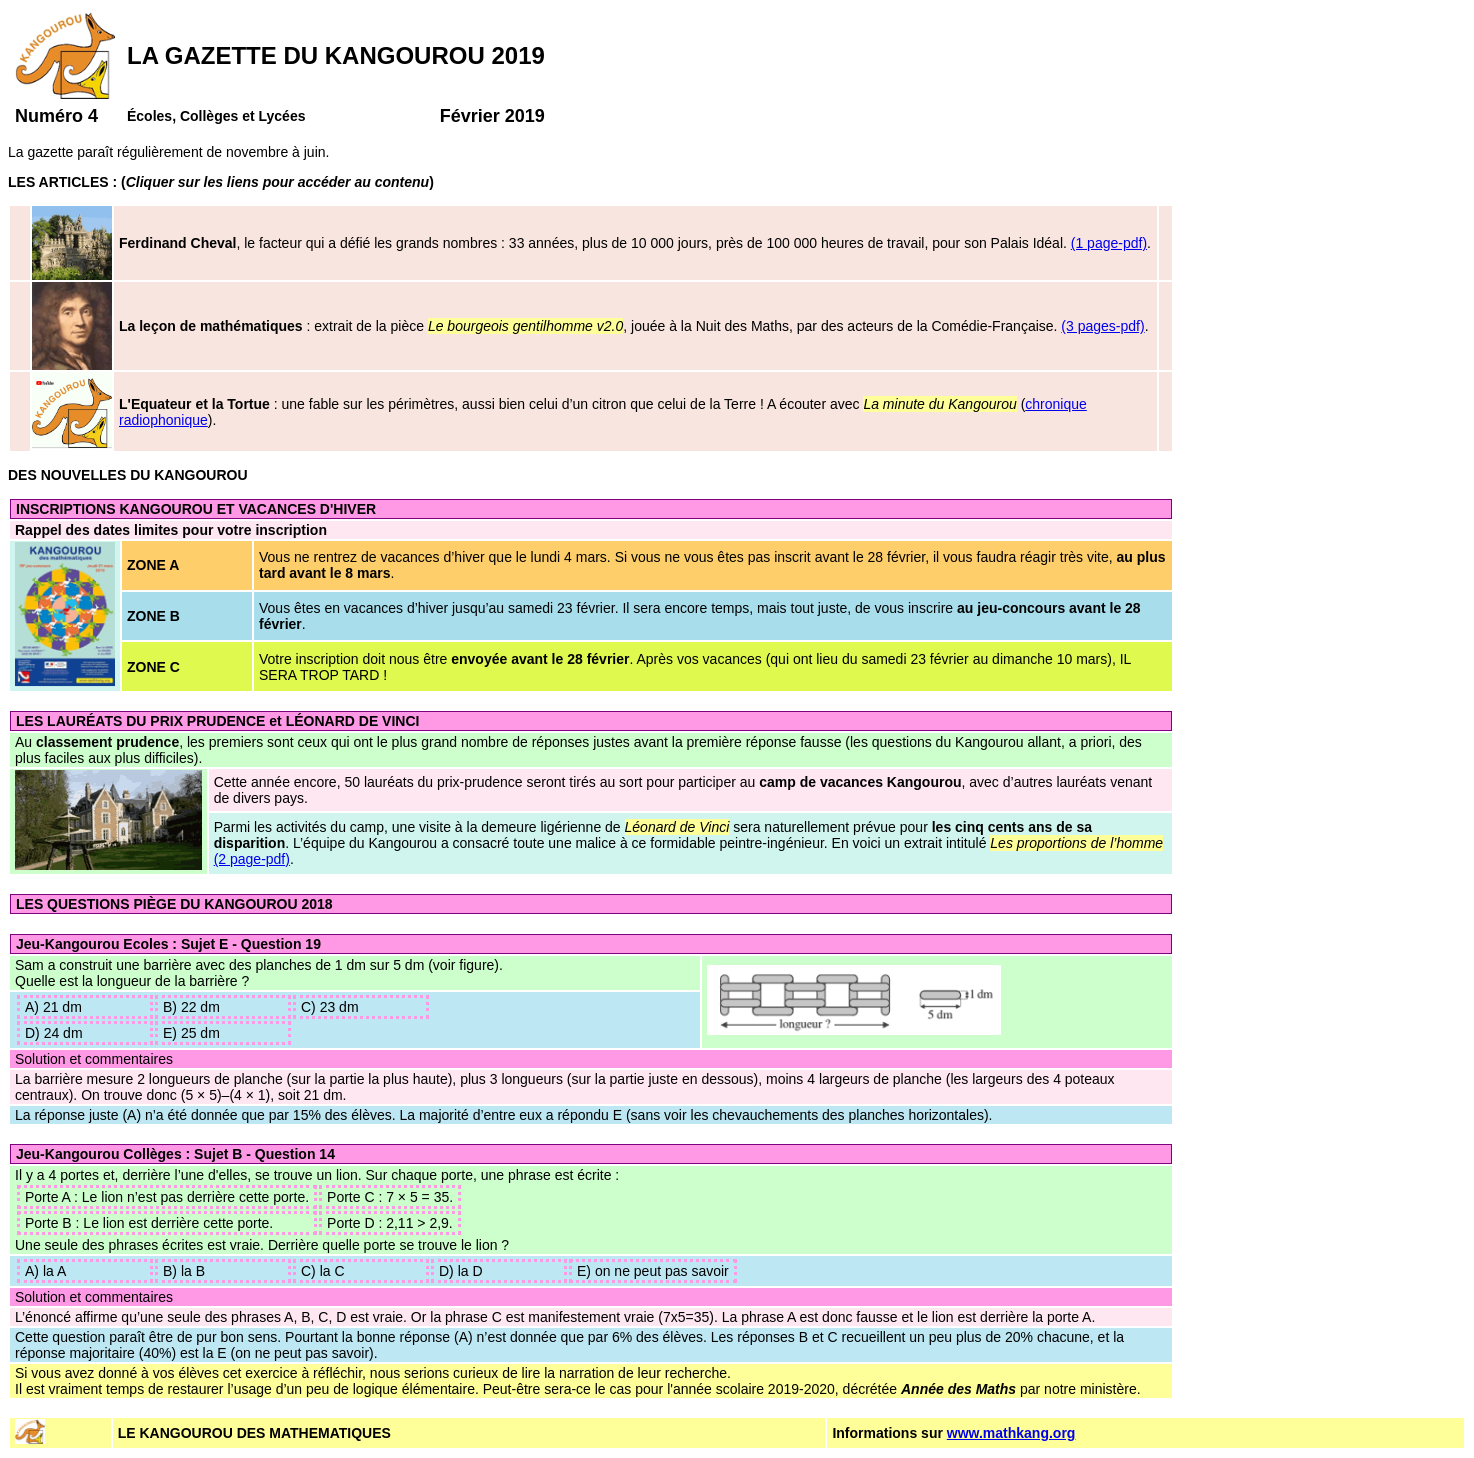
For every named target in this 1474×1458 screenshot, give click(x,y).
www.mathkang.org (1011, 1433)
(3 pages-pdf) (1102, 326)
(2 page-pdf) (252, 859)
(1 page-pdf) (1109, 243)
